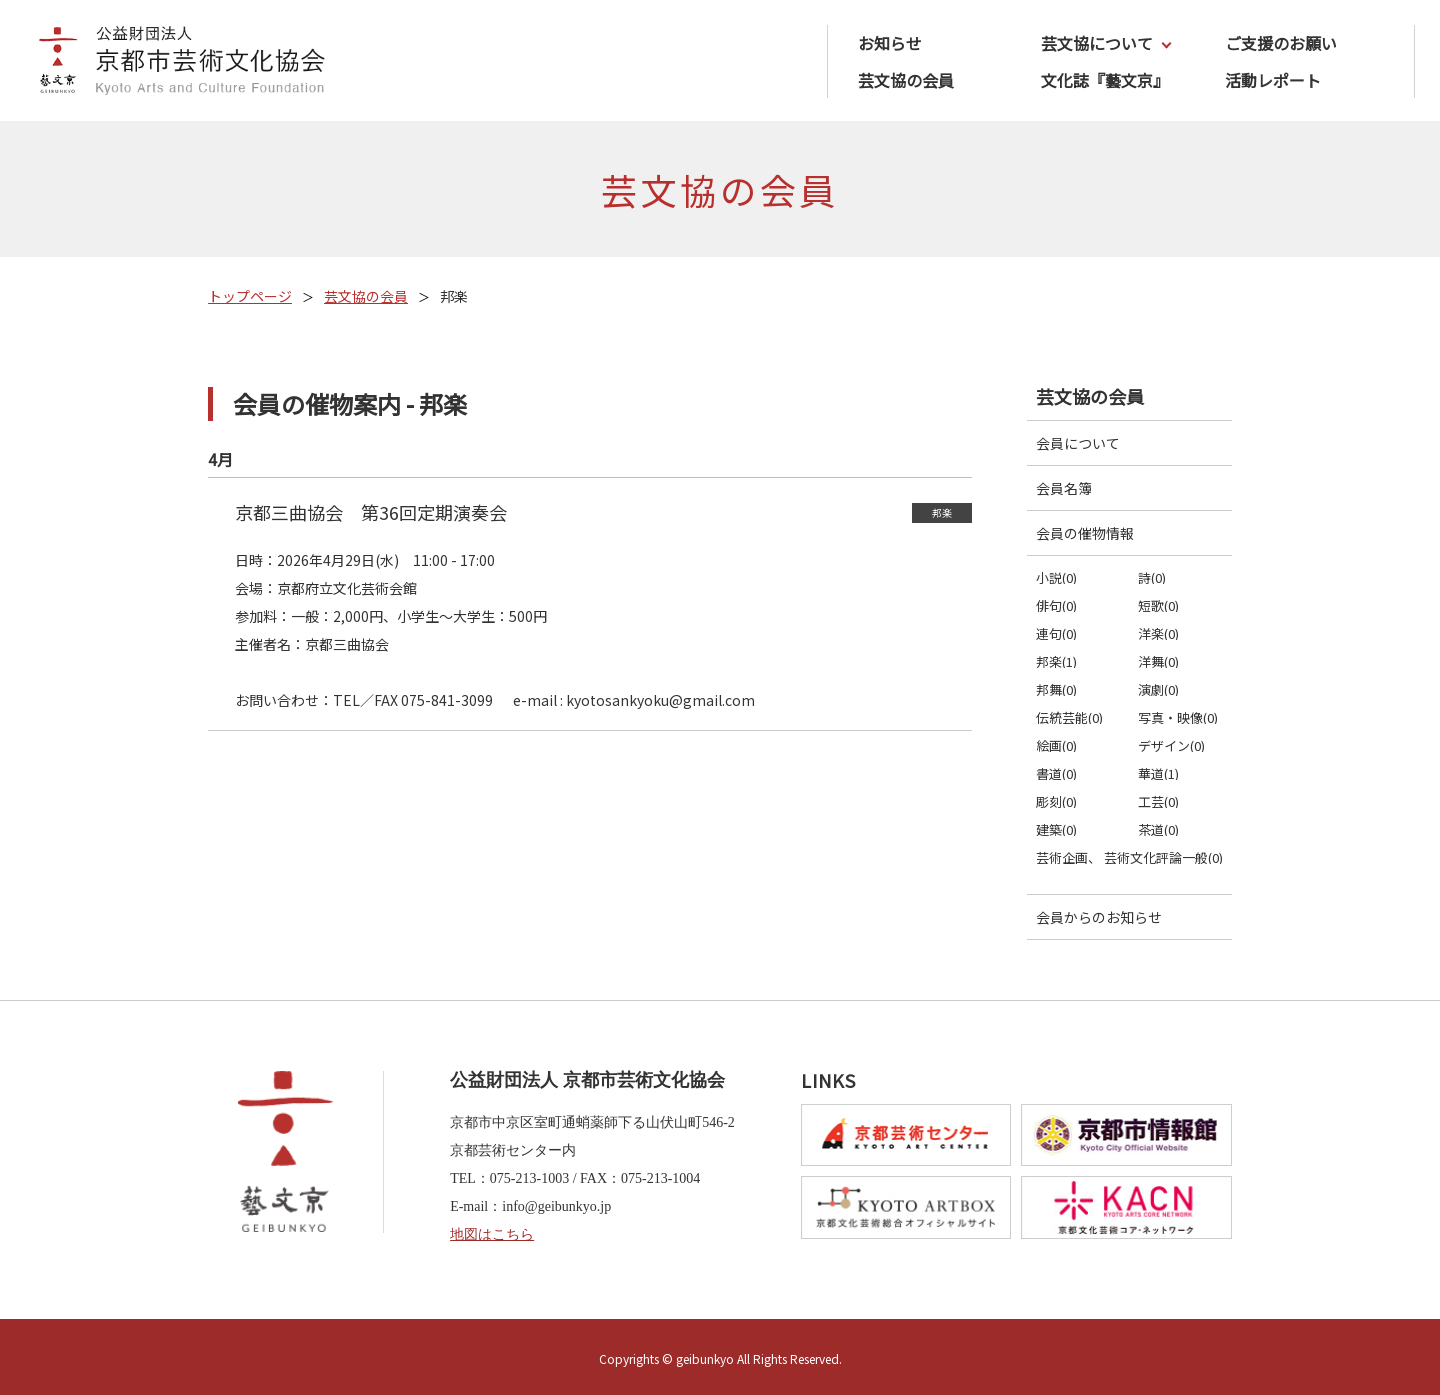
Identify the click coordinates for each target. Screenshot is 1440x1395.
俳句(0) (1056, 605)
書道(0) (1056, 773)
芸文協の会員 (906, 80)
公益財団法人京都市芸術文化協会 (175, 63)
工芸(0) (1158, 801)
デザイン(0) (1171, 745)
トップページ (250, 296)
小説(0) (1056, 577)
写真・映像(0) (1178, 717)
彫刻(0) (1056, 801)
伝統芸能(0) (1069, 717)
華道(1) (1158, 773)
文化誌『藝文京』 (1105, 80)
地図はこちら (492, 1234)
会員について (1078, 443)
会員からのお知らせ (1099, 917)
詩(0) (1152, 577)
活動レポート (1273, 80)
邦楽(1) (1056, 661)
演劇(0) (1158, 689)
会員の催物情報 (1085, 533)
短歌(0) (1158, 605)
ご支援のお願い (1281, 43)
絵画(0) (1056, 745)
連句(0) (1056, 633)
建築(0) (1056, 829)
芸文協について (1097, 43)
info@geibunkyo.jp (556, 1206)
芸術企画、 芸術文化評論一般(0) (1129, 857)
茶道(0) (1158, 829)
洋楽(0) (1158, 633)
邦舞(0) (1056, 689)
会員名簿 (1064, 488)
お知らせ (890, 43)
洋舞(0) (1158, 661)
